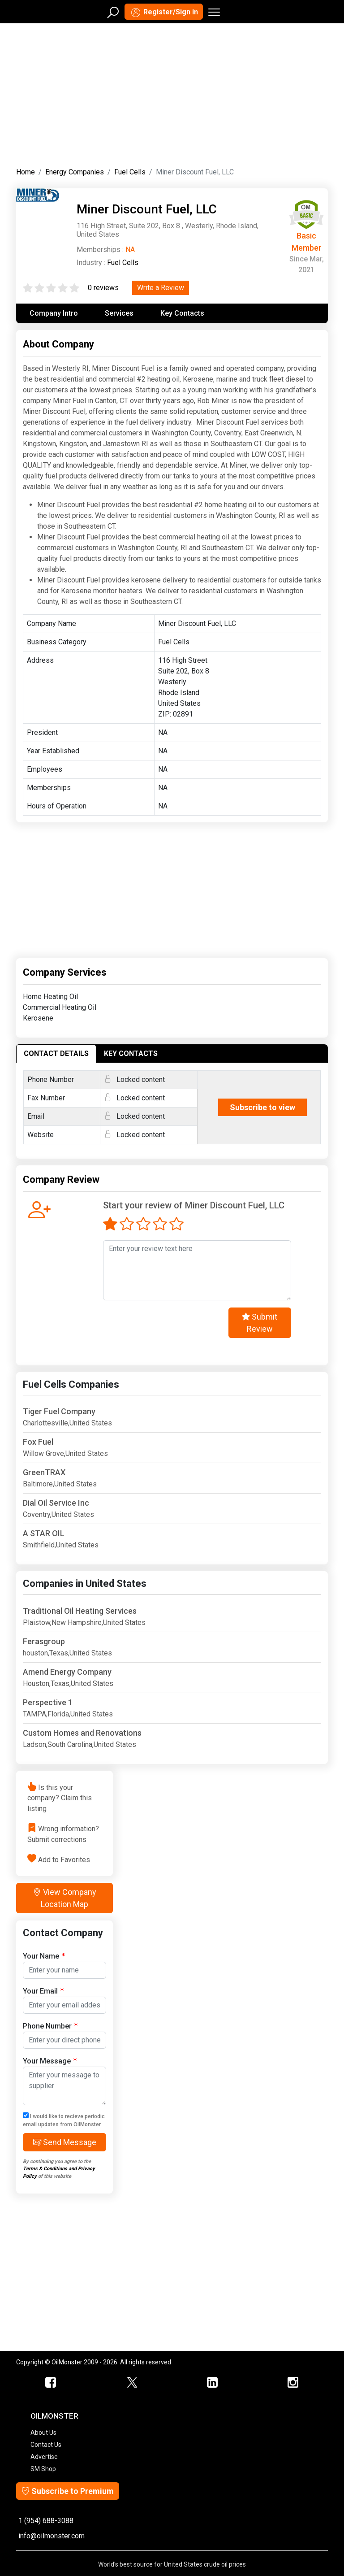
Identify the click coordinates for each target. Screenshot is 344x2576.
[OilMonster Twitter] (131, 2382)
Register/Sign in (163, 12)
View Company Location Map (64, 1898)
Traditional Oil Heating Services (80, 1611)
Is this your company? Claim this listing (59, 1798)
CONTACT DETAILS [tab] (56, 1053)
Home (25, 172)
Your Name (44, 1955)
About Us (43, 2432)
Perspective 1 (48, 1702)
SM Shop (43, 2468)
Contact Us (45, 2444)
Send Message (64, 2142)
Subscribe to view (262, 1107)
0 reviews (103, 287)
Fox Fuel (38, 1442)
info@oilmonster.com (51, 2536)
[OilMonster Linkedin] (212, 2382)
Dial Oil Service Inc (56, 1502)
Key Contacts (182, 313)
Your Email (43, 1990)
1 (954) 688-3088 (45, 2520)
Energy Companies (74, 172)
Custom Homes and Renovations (82, 1733)
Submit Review (259, 1323)
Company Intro (54, 313)
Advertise (44, 2456)
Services (119, 313)
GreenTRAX (44, 1472)
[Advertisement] (172, 93)
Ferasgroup (44, 1641)
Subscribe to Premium (68, 2491)
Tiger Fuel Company (59, 1411)
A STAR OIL (43, 1533)
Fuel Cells (130, 172)
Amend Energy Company (67, 1672)
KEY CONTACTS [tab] (131, 1053)
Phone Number (50, 2025)
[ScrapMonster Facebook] (51, 2382)
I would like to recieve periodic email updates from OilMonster (64, 2120)
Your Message (50, 2060)
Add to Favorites (64, 1859)
